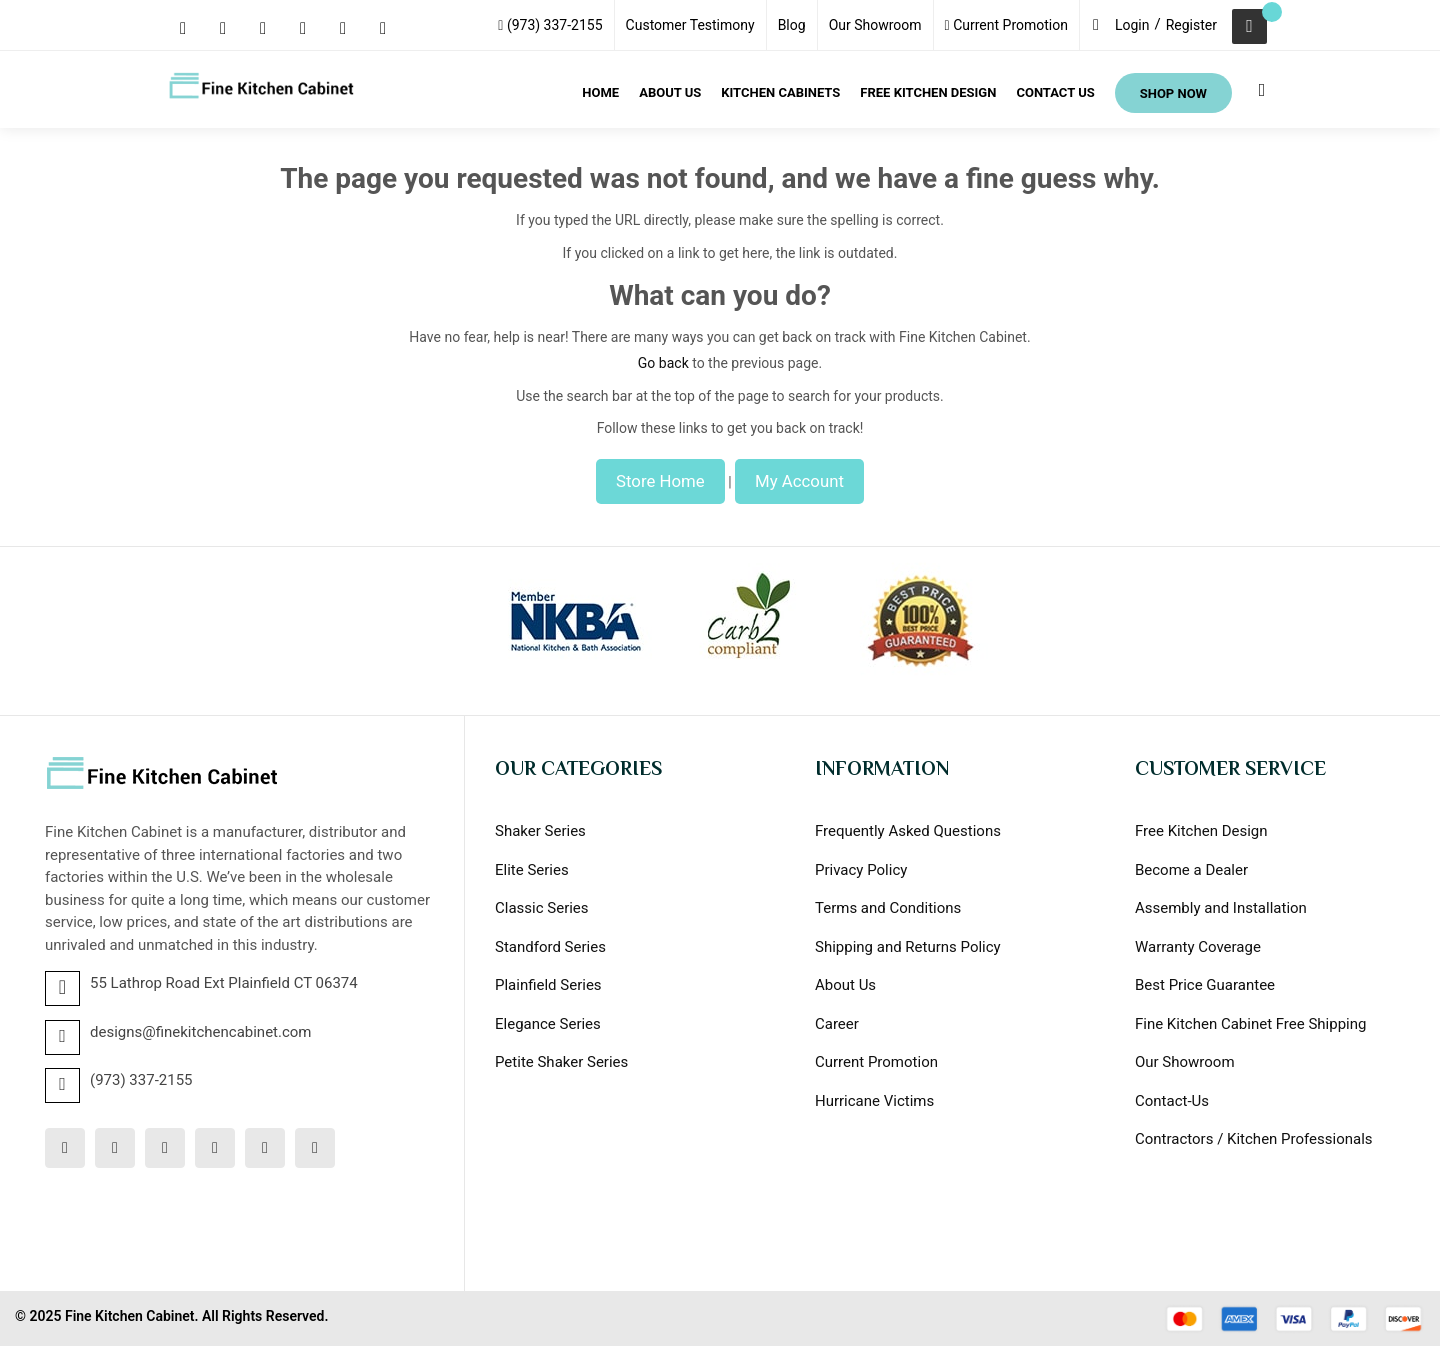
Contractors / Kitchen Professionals (1254, 1139)
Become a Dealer (1191, 870)
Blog (792, 25)
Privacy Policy (861, 870)
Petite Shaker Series (561, 1062)
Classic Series (542, 908)
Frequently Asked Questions (908, 831)
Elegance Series (548, 1024)
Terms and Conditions (888, 908)
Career (837, 1024)
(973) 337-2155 (550, 25)
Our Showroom (875, 25)
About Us (845, 985)
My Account (799, 481)
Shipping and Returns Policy (908, 947)
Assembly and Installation (1221, 908)
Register (1191, 25)
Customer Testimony (690, 25)
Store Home (660, 481)
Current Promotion (1006, 25)
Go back (663, 363)
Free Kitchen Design (1201, 831)
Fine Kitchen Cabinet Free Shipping (1250, 1024)
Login (1132, 25)
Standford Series (550, 947)
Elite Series (532, 870)
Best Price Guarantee (1205, 985)
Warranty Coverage (1198, 947)
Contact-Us (1172, 1101)
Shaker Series (540, 831)
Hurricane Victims (874, 1101)
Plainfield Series (548, 985)
